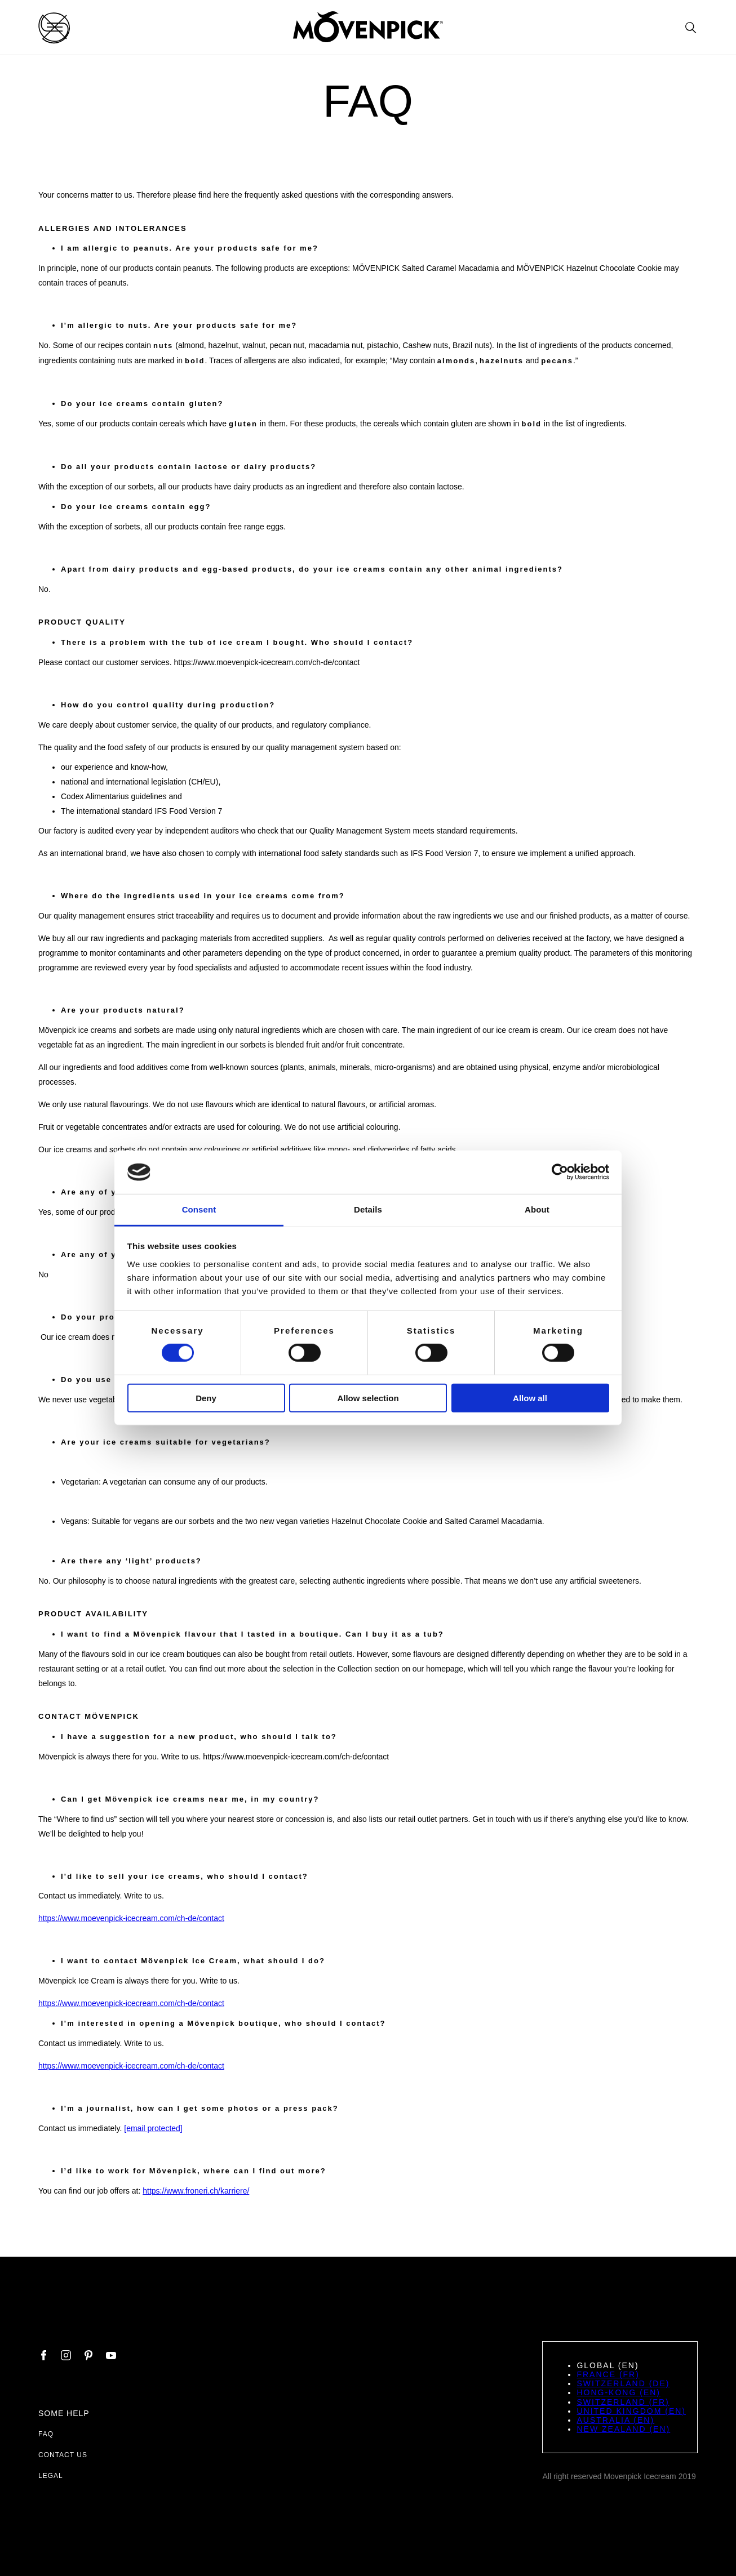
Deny (206, 1397)
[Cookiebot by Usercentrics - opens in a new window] (560, 1172)
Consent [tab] (199, 1209)
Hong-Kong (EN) (618, 2392)
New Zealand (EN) (623, 2429)
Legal (50, 2476)
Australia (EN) (615, 2420)
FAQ (46, 2434)
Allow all (530, 1397)
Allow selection (367, 1397)
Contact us (62, 2455)
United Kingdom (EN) (631, 2410)
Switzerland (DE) (623, 2383)
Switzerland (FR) (623, 2401)
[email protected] (153, 2128)
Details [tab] (368, 1209)
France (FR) (608, 2374)
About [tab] (537, 1209)
